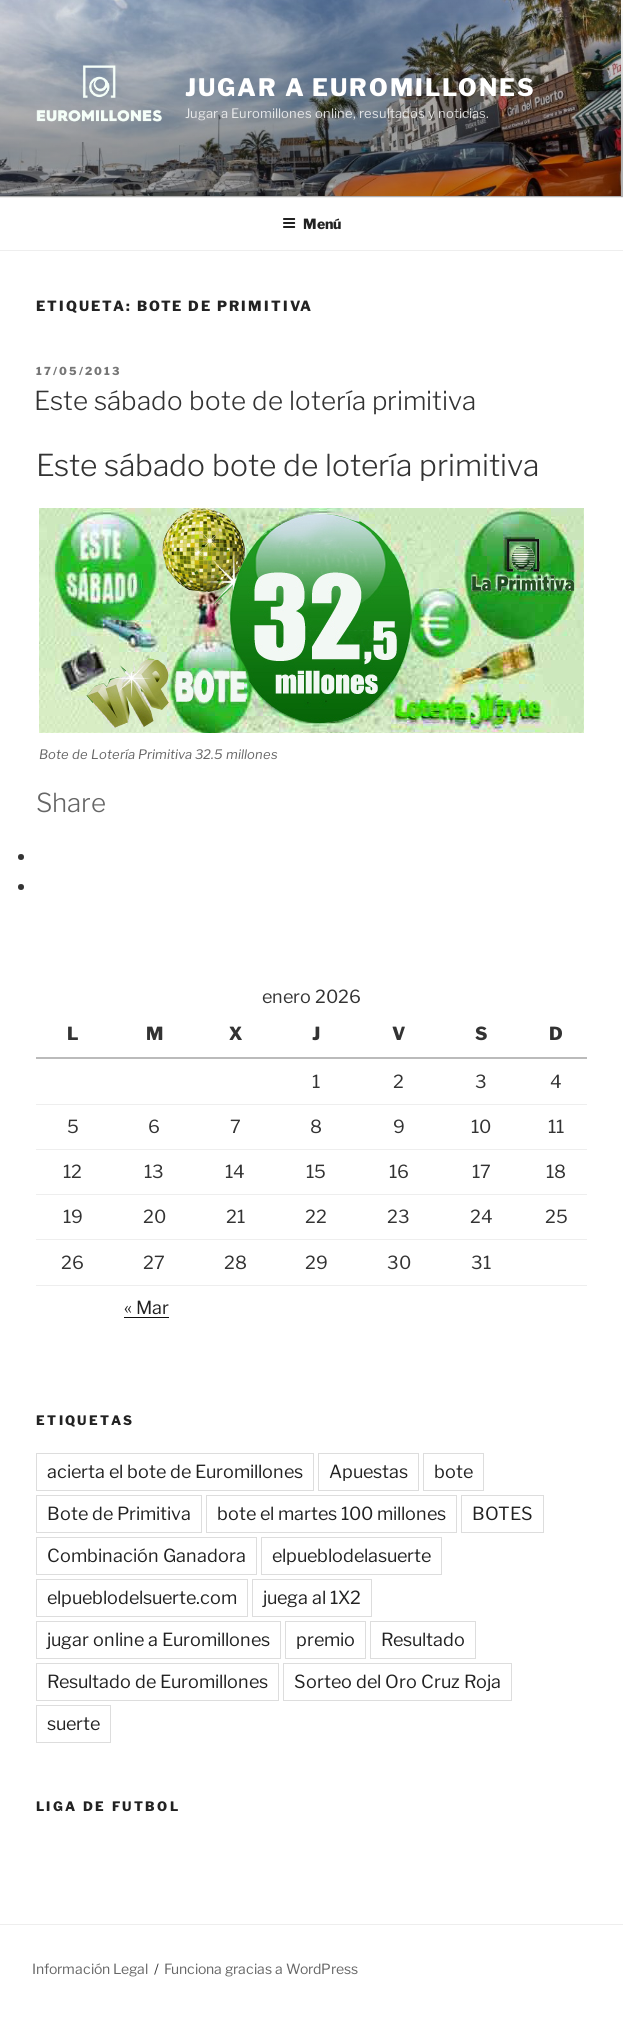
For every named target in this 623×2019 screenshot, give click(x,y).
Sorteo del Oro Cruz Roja (397, 1681)
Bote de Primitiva (119, 1513)
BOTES (502, 1513)
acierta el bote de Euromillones (175, 1471)
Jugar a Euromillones (360, 87)
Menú (311, 223)
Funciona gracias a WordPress (261, 1968)
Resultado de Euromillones (157, 1681)
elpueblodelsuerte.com (142, 1597)
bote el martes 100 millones (331, 1513)
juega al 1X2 (312, 1597)
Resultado (423, 1639)
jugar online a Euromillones (158, 1639)
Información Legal (90, 1968)
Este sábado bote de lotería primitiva (255, 400)
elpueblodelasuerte (351, 1555)
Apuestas (368, 1471)
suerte (73, 1723)
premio (325, 1639)
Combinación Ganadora (146, 1555)
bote (453, 1471)
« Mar (146, 1307)
